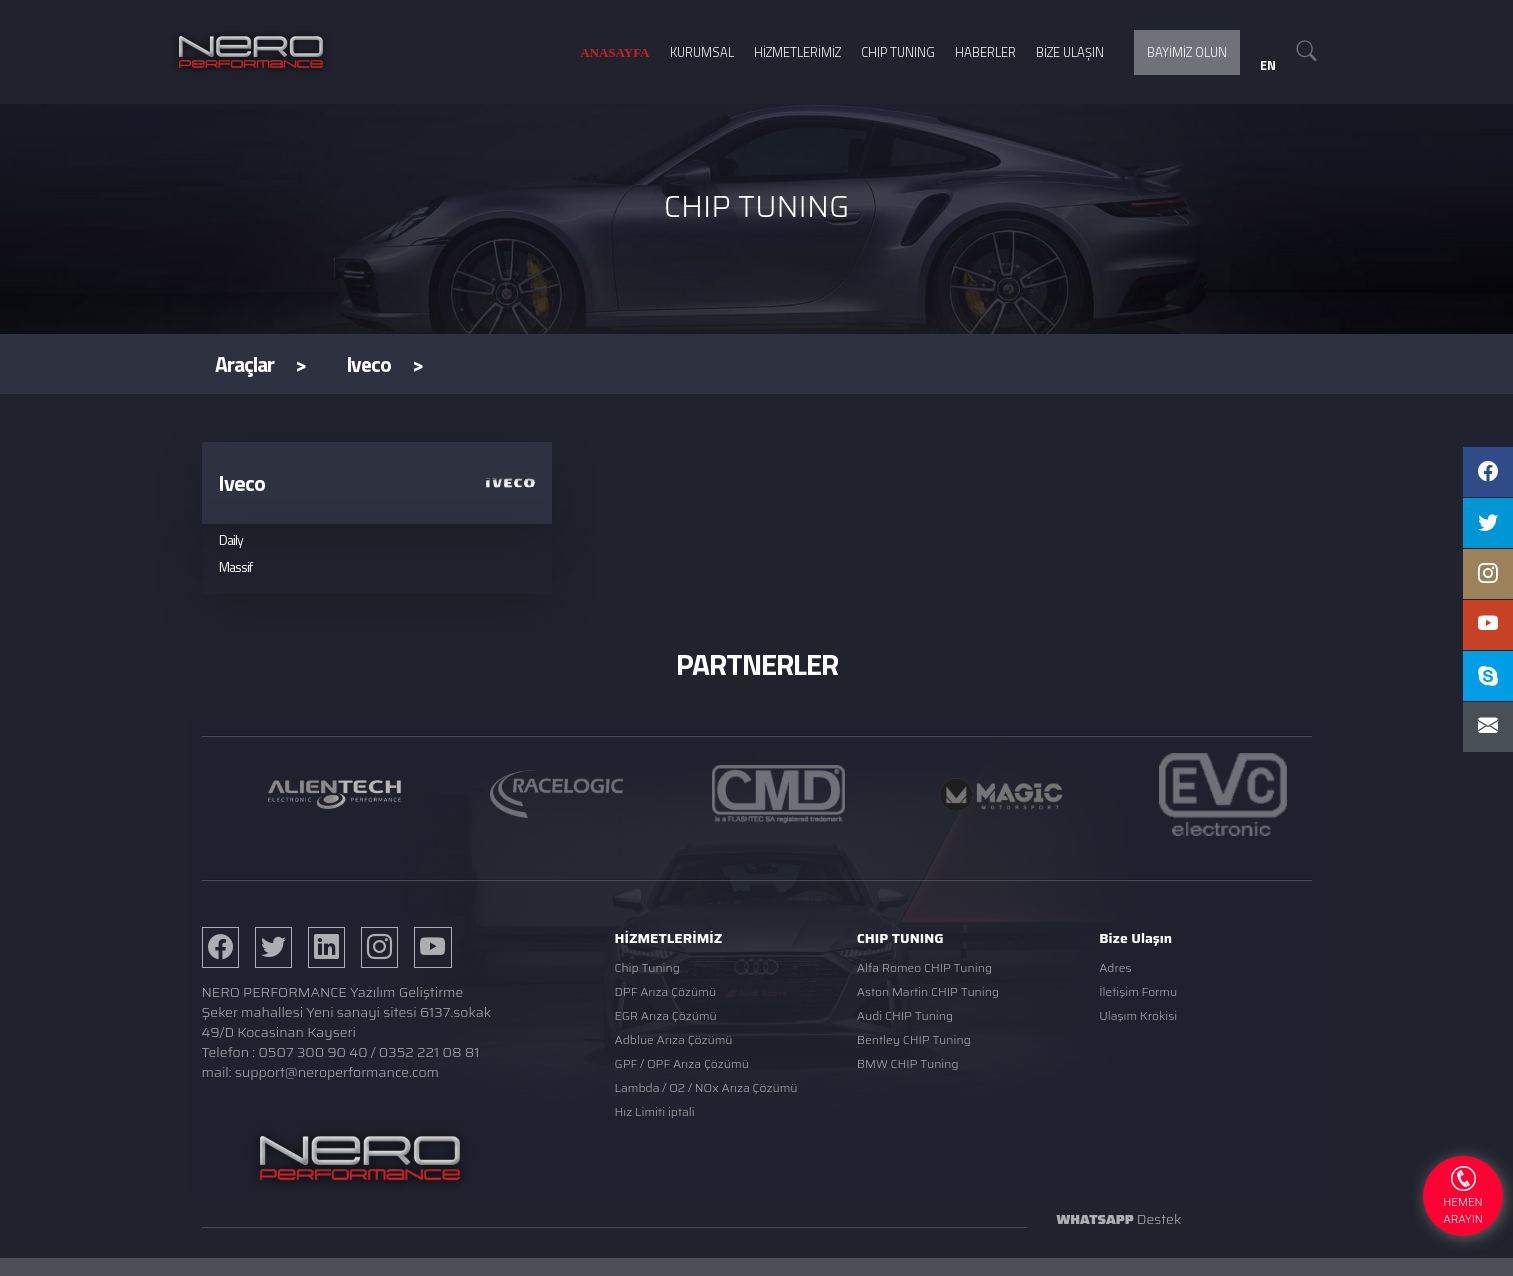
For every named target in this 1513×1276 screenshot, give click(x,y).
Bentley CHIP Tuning (914, 1039)
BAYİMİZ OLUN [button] (1187, 52)
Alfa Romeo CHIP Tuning (924, 967)
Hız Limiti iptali (655, 1111)
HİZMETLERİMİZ (797, 52)
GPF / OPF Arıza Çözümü (682, 1063)
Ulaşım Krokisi (1138, 1015)
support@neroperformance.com (337, 1072)
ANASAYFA (614, 52)
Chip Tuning (647, 967)
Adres (1115, 967)
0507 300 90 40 (312, 1052)
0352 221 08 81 (429, 1052)
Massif (235, 566)
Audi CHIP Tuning (905, 1015)
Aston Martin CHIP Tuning (928, 991)
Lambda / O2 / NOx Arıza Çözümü (706, 1087)
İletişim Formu (1138, 991)
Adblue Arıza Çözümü (674, 1039)
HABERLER (985, 52)
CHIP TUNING (898, 52)
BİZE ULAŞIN (1070, 52)
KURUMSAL (702, 52)
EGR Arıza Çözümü (666, 1015)
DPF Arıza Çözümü (666, 991)
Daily (231, 539)
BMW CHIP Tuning (908, 1063)
